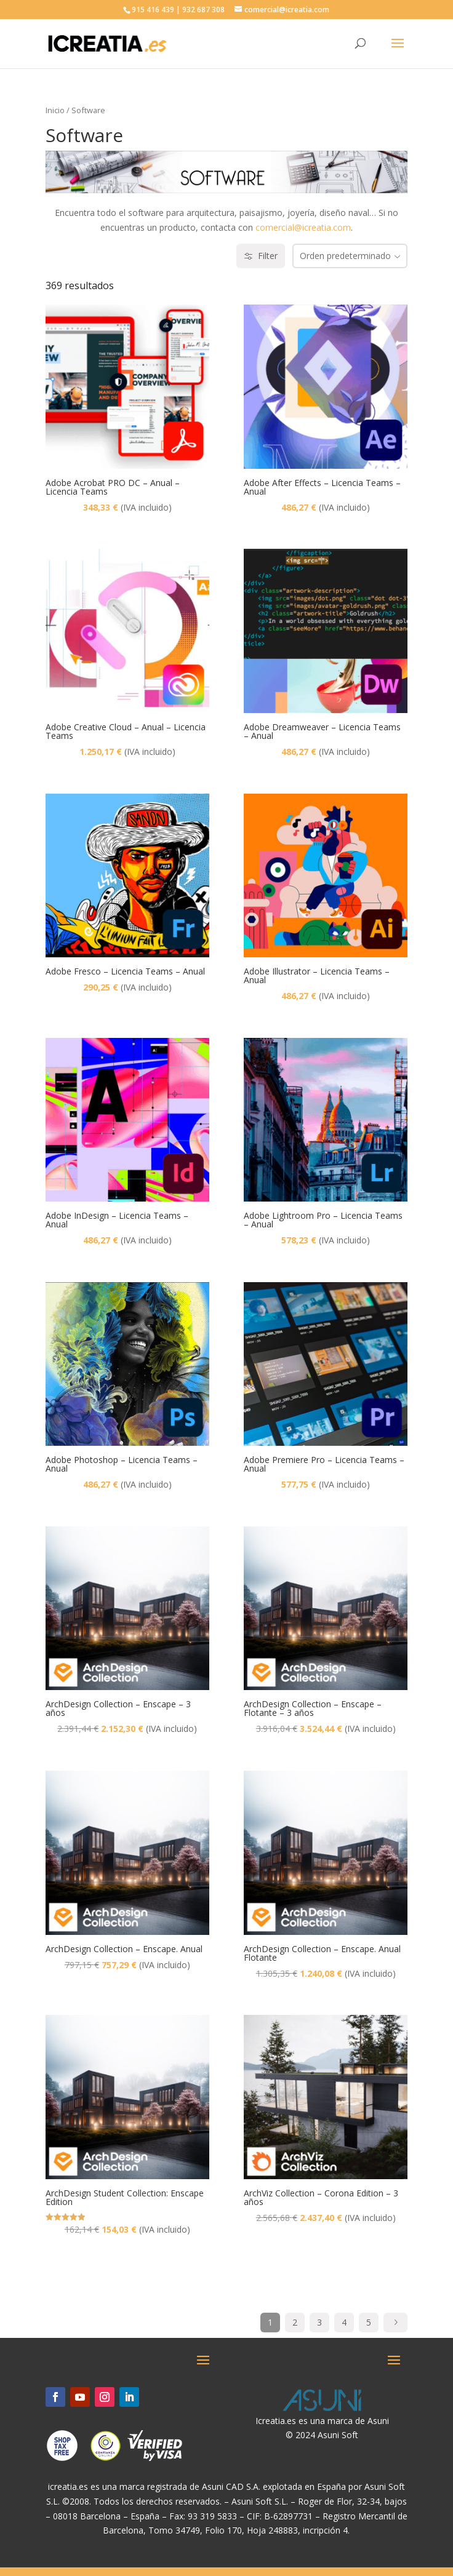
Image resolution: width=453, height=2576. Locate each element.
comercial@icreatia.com (303, 227)
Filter (261, 255)
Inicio (55, 110)
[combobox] (349, 256)
